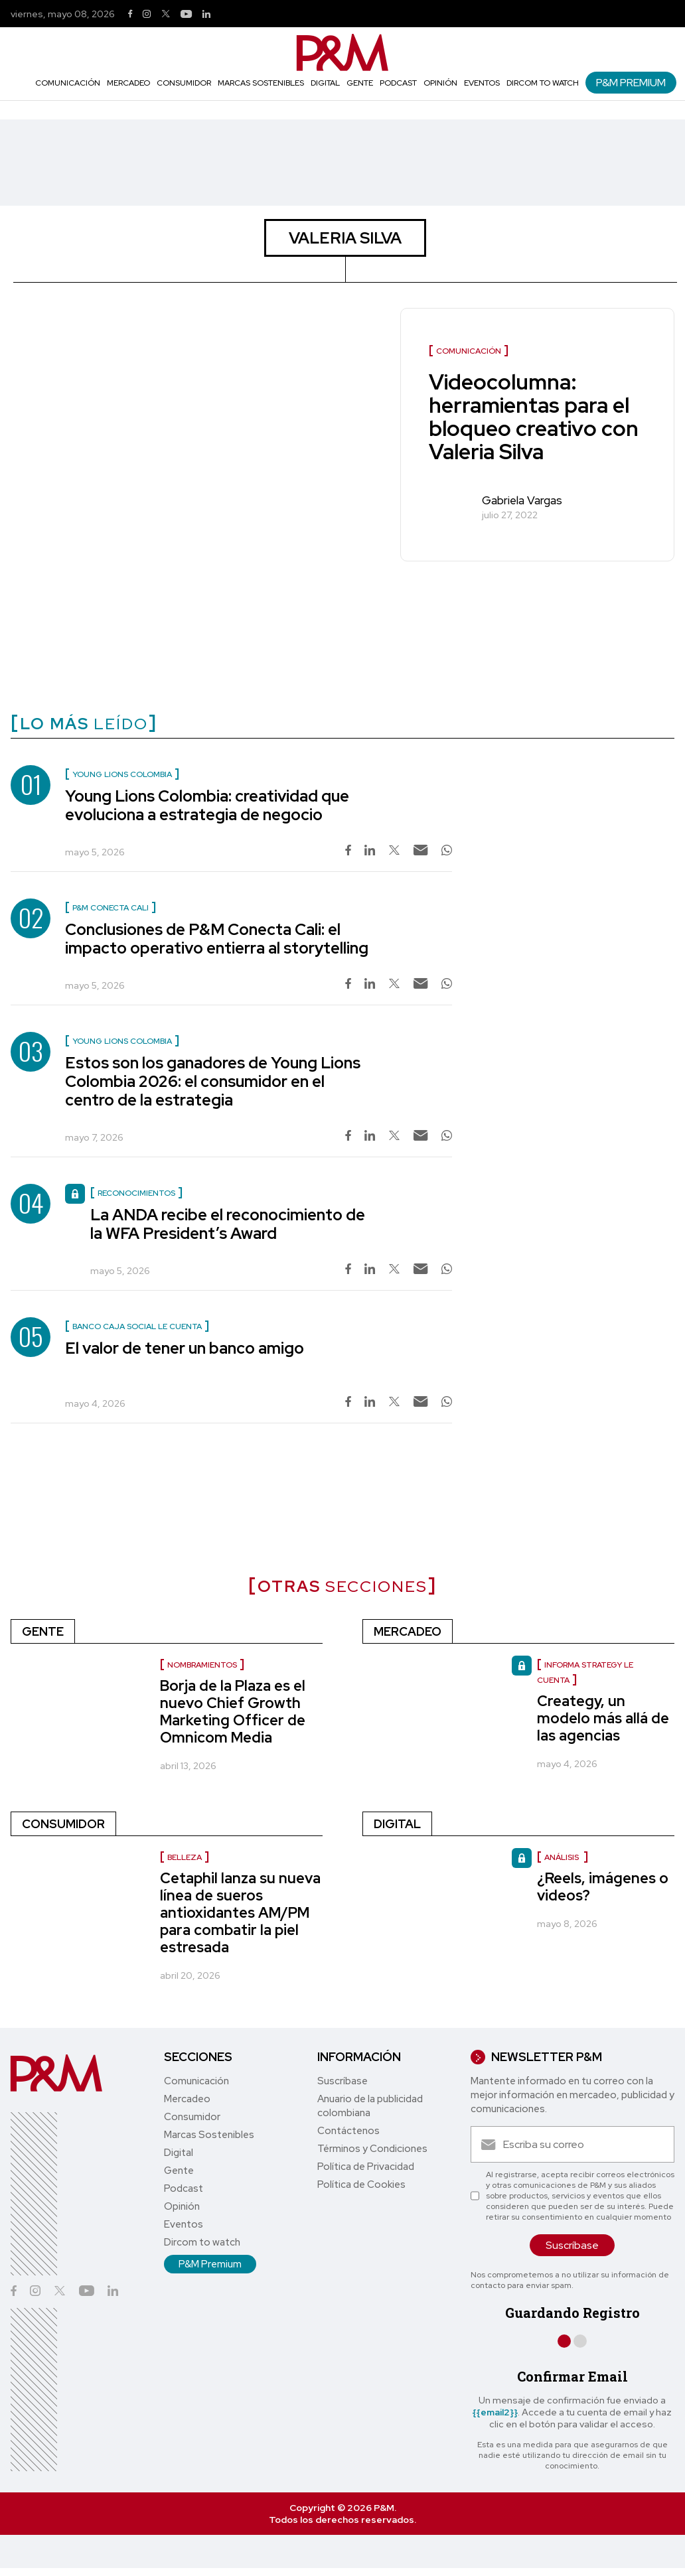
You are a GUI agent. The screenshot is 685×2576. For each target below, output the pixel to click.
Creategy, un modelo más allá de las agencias (603, 1718)
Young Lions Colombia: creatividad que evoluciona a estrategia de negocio (207, 805)
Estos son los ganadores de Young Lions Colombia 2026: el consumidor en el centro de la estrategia (212, 1081)
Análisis (562, 1857)
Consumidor (184, 83)
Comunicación (67, 83)
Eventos (482, 83)
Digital (325, 83)
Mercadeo (128, 83)
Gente (359, 83)
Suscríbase (342, 2081)
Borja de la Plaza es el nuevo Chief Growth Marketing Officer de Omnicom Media (232, 1711)
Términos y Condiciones (372, 2148)
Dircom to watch (542, 83)
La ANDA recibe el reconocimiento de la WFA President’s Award (227, 1224)
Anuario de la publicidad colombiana (370, 2105)
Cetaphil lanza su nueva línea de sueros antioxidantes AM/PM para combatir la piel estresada (240, 1913)
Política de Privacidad (365, 2166)
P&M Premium (631, 83)
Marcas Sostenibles (261, 83)
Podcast (398, 83)
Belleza (184, 1857)
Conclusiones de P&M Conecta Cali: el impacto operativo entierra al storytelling (216, 938)
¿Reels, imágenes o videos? (602, 1887)
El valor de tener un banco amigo (184, 1348)
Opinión (440, 83)
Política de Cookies (361, 2184)
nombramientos (202, 1665)
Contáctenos (348, 2130)
